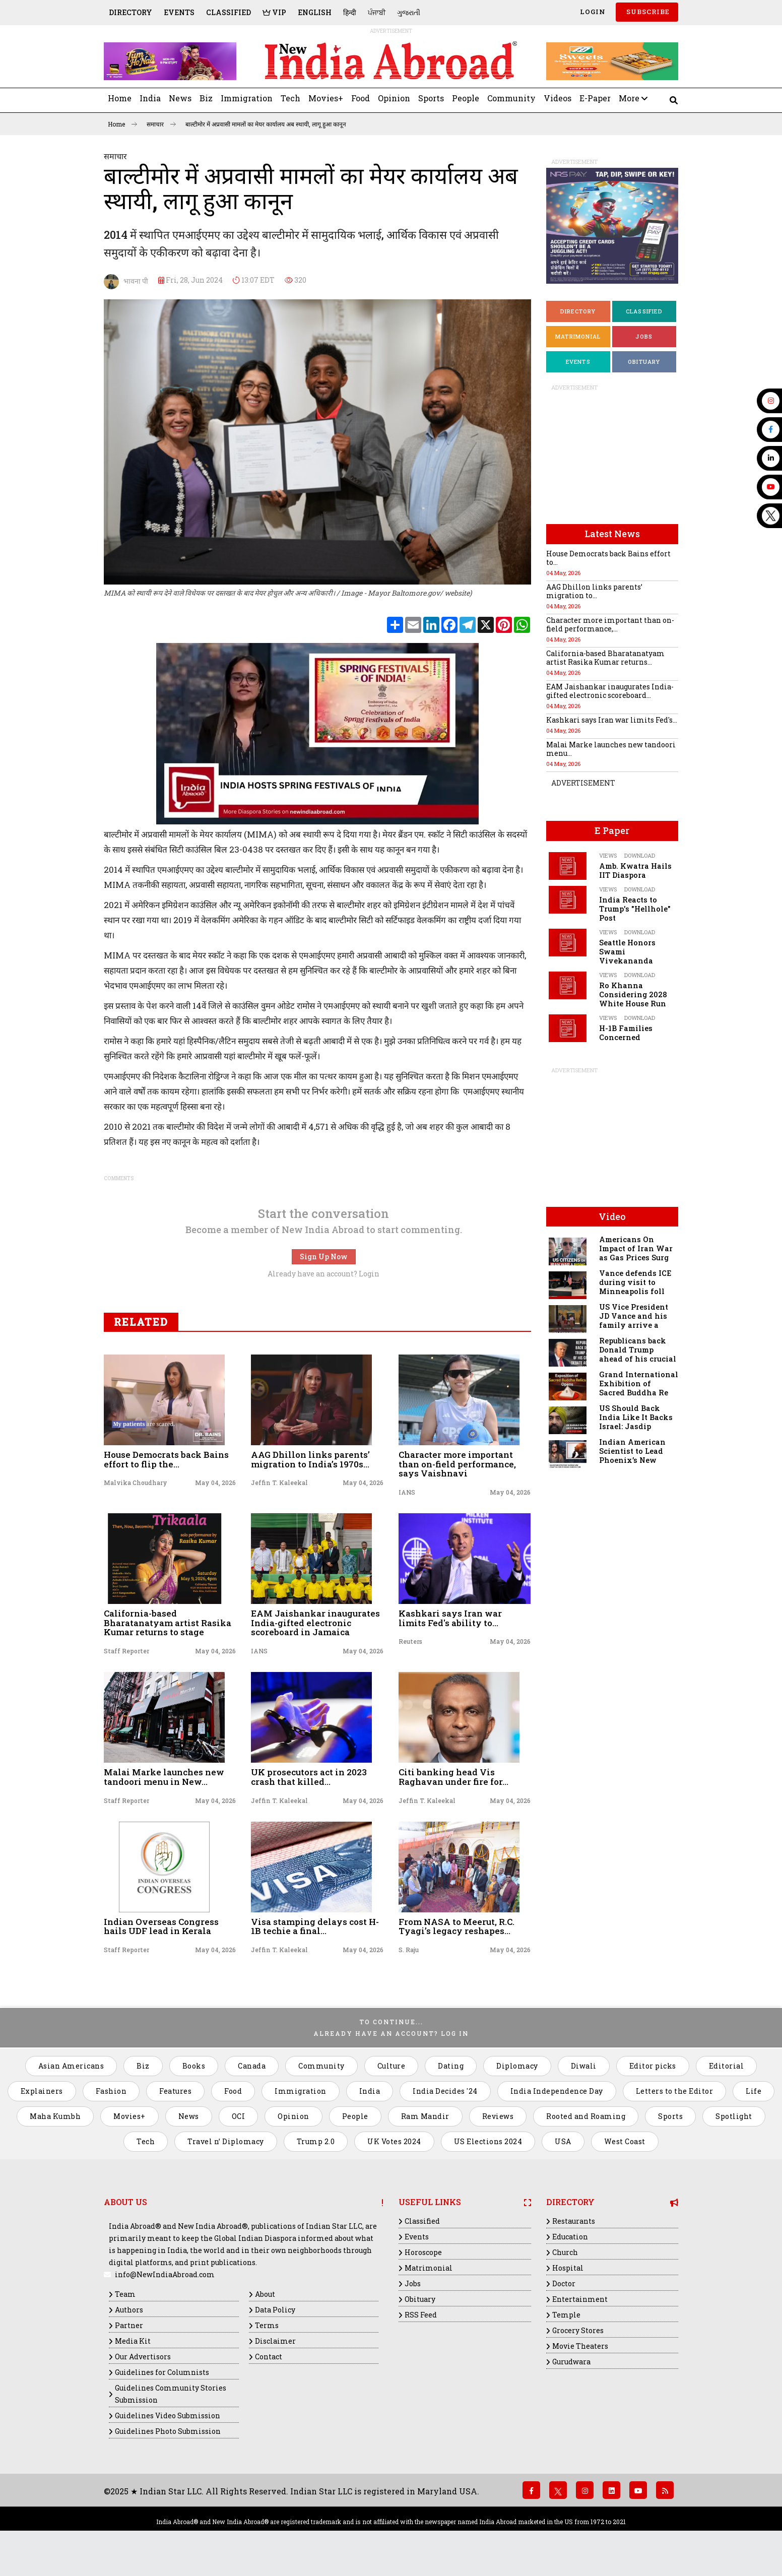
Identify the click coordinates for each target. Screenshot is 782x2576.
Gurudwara (571, 2361)
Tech (290, 98)
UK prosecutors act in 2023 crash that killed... (309, 1776)
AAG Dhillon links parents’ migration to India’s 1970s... (310, 1459)
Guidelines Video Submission (167, 2415)
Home (120, 98)
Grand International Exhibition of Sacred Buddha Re (638, 1383)
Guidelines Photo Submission (168, 2431)
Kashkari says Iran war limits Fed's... (611, 720)
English (315, 12)
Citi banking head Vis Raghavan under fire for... (453, 1776)
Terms (267, 2325)
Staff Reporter (126, 1651)
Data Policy (275, 2309)
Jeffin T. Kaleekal (279, 1482)
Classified (228, 12)
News (180, 98)
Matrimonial (578, 336)
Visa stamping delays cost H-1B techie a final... (315, 1926)
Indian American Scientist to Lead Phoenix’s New (632, 1451)
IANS (407, 1492)
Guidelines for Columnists (162, 2372)
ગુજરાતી (408, 12)
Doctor (563, 2283)
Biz (206, 98)
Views (608, 855)
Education (570, 2236)
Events (179, 12)
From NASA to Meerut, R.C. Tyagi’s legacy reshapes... (456, 1926)
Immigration (247, 98)
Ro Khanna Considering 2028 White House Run (633, 994)
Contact (268, 2356)
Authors (129, 2309)
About (265, 2294)
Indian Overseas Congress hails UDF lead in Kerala (161, 1926)
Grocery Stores (578, 2330)
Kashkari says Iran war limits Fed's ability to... (450, 1618)
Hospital (567, 2268)
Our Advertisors (143, 2356)
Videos (557, 98)
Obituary (644, 361)
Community (511, 98)
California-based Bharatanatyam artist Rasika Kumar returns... (605, 657)
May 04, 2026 (215, 1482)
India (150, 98)
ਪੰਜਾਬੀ (376, 12)
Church (565, 2252)
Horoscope (423, 2252)
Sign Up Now (324, 1256)
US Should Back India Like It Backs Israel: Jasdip (636, 1417)
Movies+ (325, 98)
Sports (431, 98)
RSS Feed (421, 2315)
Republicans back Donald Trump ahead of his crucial (637, 1350)
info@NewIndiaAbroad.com (165, 2274)
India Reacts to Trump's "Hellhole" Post (635, 909)
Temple (566, 2315)
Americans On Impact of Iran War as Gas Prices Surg (636, 1248)
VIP (274, 12)
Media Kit (133, 2341)
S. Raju (409, 1950)
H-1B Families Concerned (626, 1032)
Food (360, 98)
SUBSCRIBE (647, 11)
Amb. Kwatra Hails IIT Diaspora (635, 870)
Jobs (644, 336)
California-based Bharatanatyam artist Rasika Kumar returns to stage (167, 1622)
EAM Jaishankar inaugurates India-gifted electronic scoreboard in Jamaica (315, 1622)
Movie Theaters (580, 2346)
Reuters (410, 1641)
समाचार (161, 124)
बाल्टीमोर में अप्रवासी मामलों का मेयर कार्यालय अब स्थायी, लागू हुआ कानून (265, 124)
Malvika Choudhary (135, 1482)
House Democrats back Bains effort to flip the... (166, 1459)
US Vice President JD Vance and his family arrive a (633, 1316)
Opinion (394, 98)
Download (639, 855)
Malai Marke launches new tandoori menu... (611, 748)
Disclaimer (275, 2341)
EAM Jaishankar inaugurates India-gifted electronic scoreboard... (610, 690)
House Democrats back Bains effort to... (608, 557)
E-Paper (595, 98)
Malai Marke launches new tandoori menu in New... (164, 1776)
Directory (130, 12)
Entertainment (580, 2299)
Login (592, 11)
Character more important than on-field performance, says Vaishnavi (457, 1464)
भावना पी (126, 281)
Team (125, 2294)
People (465, 98)
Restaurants (573, 2221)
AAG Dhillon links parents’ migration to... (594, 591)
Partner (129, 2325)
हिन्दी (349, 12)
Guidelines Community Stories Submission (170, 2394)
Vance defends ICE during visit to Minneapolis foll (635, 1282)
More (633, 98)
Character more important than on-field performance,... (610, 624)
